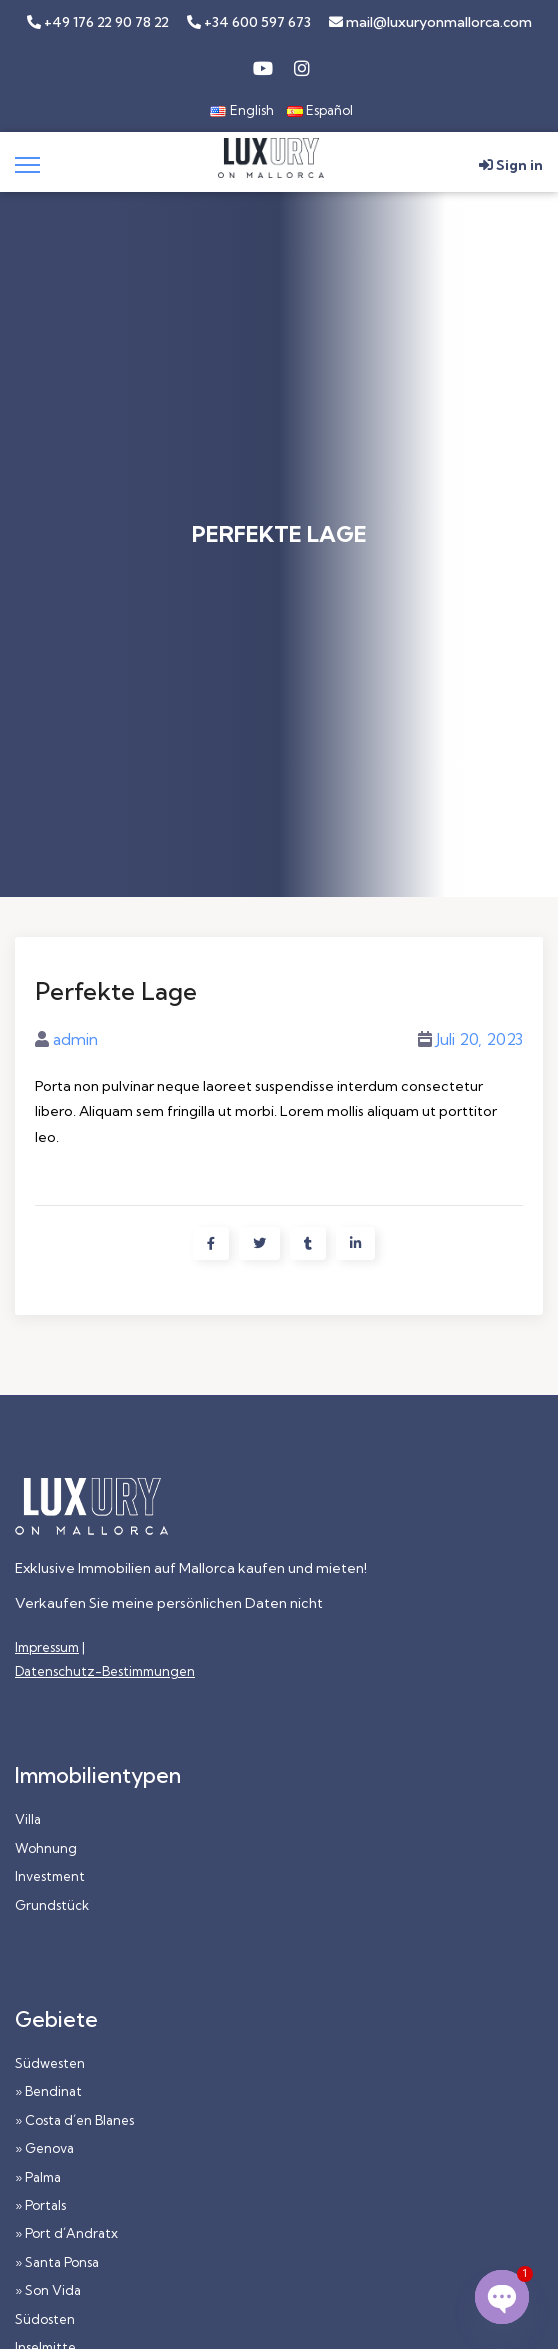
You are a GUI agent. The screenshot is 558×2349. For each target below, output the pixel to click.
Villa (28, 1819)
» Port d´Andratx (66, 2233)
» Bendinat (48, 2091)
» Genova (44, 2148)
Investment (50, 1876)
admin (75, 1039)
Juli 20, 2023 (479, 1039)
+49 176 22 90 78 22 (98, 22)
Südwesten (50, 2063)
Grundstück (52, 1905)
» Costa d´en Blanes (74, 2120)
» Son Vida (48, 2290)
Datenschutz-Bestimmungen (105, 1671)
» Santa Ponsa (57, 2262)
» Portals (40, 2205)
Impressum (47, 1647)
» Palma (38, 2177)
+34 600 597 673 (249, 22)
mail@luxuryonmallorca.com (430, 22)
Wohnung (46, 1848)
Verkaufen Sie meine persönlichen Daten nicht (169, 1603)
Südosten (45, 2319)
